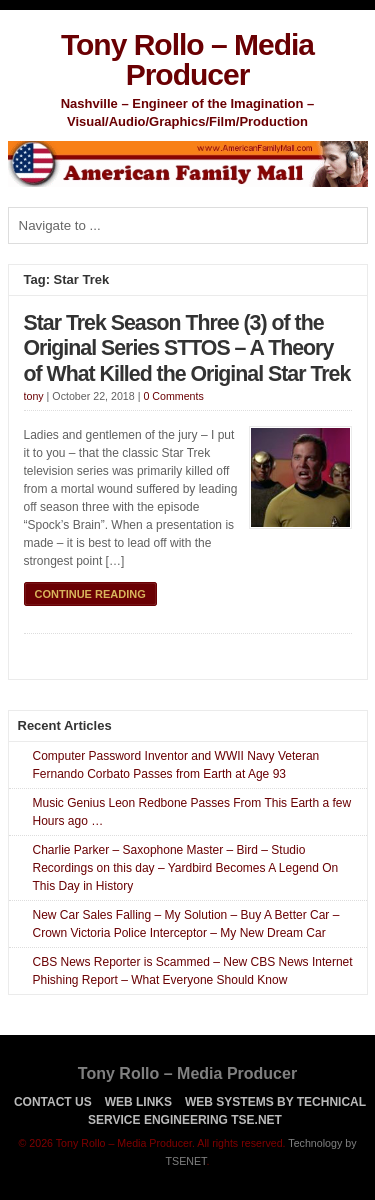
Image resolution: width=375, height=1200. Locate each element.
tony (34, 396)
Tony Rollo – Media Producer (187, 59)
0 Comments (173, 396)
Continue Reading (90, 594)
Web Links (138, 1102)
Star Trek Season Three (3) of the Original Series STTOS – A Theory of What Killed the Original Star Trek (187, 348)
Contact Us (53, 1102)
